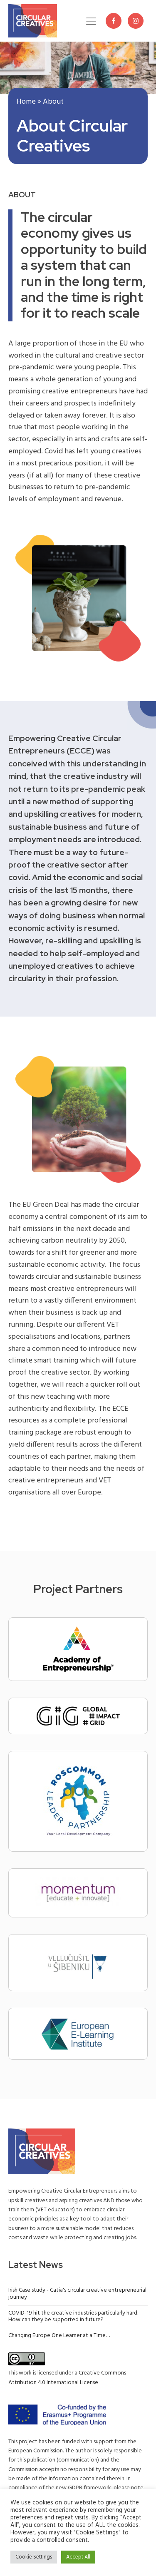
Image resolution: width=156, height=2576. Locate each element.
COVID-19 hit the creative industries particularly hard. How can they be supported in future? (73, 2316)
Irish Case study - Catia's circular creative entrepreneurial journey (77, 2293)
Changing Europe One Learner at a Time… (59, 2335)
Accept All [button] (78, 2557)
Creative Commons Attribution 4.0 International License (67, 2377)
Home (26, 102)
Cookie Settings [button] (33, 2557)
